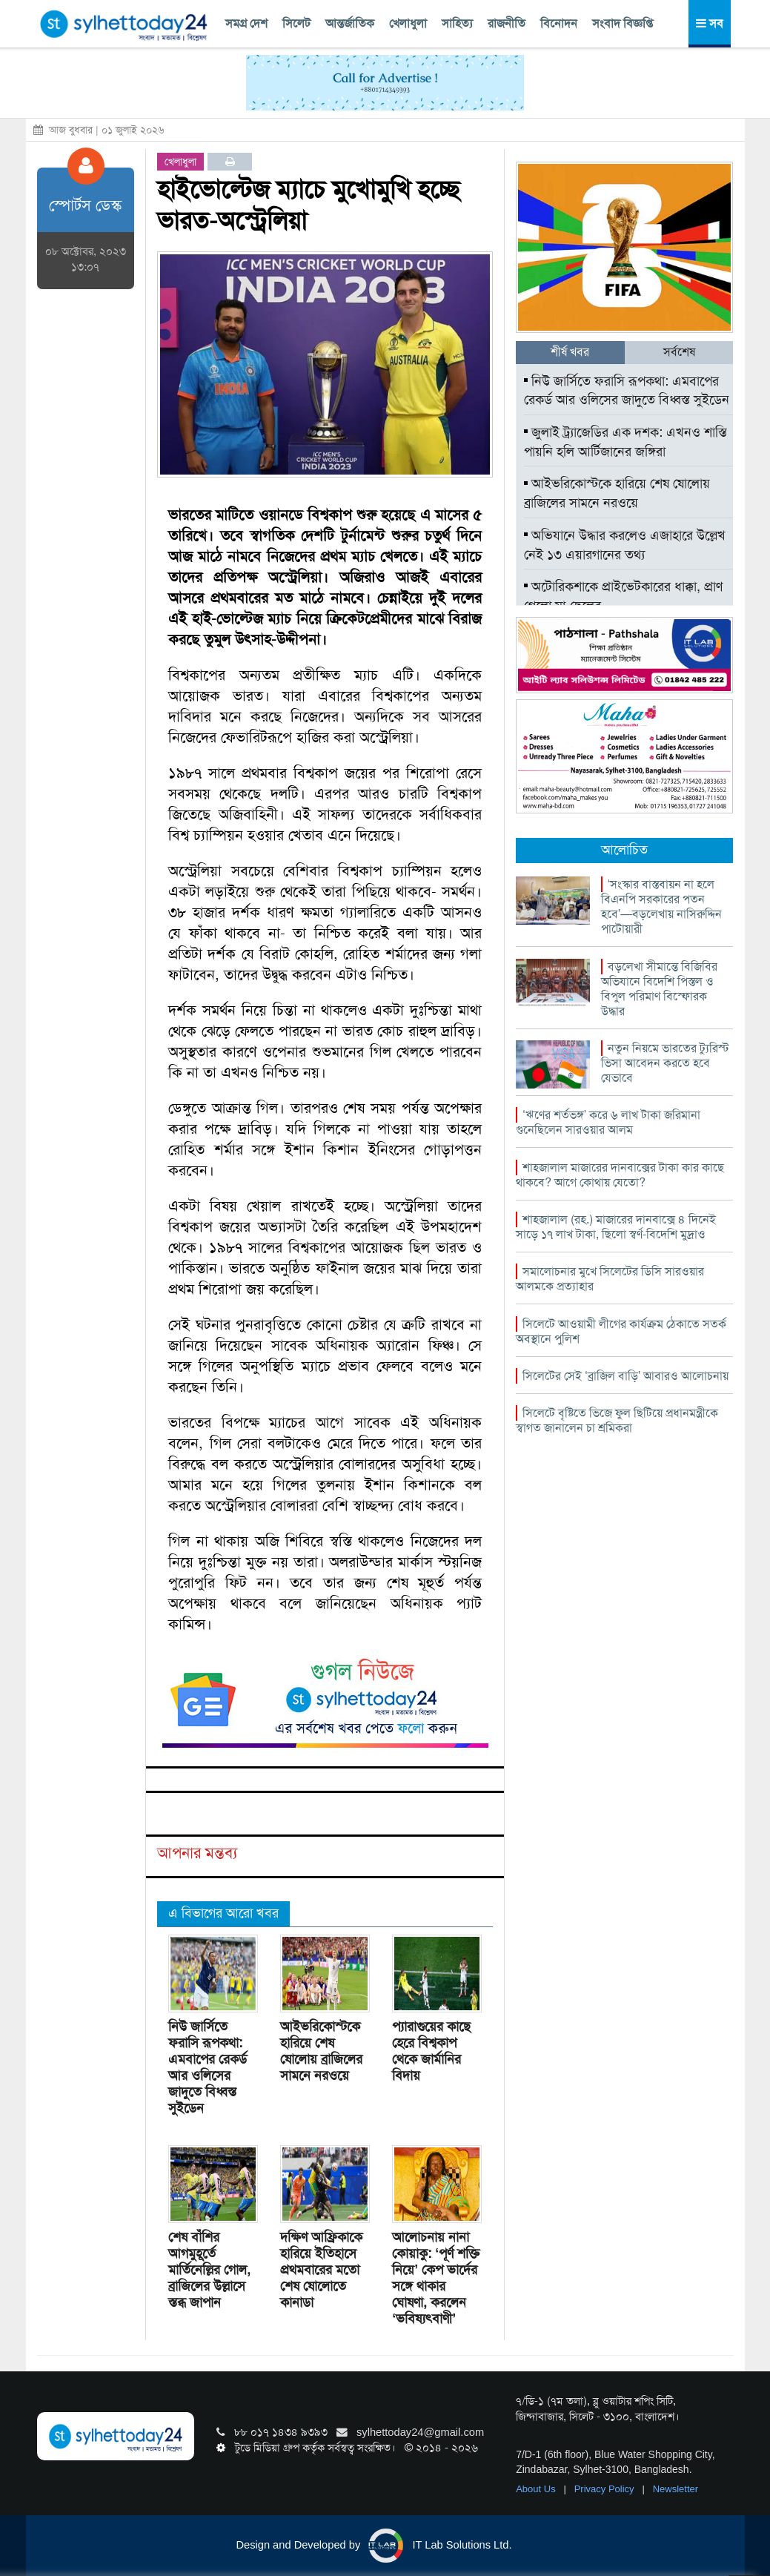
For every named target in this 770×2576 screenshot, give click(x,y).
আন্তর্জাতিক (349, 23)
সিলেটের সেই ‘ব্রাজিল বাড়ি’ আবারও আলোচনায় (625, 1376)
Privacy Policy (605, 2488)
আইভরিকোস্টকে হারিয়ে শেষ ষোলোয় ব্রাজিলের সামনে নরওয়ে (321, 2051)
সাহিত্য (457, 23)
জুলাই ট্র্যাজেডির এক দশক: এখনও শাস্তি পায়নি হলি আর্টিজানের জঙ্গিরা (625, 441)
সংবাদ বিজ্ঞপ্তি (622, 23)
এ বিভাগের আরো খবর (223, 1913)
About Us (537, 2488)
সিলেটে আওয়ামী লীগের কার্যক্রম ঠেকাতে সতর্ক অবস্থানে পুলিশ (621, 1331)
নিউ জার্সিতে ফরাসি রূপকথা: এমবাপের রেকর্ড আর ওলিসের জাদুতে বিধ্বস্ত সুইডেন (207, 2067)
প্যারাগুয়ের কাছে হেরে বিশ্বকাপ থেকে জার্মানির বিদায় (431, 2051)
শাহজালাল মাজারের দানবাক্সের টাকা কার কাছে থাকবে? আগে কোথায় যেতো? (620, 1175)
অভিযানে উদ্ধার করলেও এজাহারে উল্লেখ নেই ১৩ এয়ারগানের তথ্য (625, 545)
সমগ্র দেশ (246, 23)
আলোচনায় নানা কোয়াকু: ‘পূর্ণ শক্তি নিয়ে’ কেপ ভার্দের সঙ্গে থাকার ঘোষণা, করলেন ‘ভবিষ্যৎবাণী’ (435, 2278)
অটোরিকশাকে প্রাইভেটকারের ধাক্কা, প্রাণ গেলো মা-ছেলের (623, 596)
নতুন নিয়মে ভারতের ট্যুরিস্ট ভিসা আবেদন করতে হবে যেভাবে (665, 1063)
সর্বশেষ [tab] (679, 352)
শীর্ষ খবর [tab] (570, 352)
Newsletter (675, 2488)
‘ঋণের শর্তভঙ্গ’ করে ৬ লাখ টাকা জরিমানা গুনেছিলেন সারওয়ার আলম (608, 1122)
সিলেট (296, 23)
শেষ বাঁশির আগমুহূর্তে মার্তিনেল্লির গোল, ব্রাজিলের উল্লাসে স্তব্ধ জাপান (209, 2269)
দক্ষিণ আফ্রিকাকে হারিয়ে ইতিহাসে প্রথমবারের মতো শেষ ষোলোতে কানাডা (321, 2269)
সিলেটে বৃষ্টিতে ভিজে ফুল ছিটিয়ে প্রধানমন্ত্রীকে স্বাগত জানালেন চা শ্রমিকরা (617, 1420)
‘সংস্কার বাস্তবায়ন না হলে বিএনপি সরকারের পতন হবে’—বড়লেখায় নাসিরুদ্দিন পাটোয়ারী (662, 906)
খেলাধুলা (408, 23)
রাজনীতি (506, 23)
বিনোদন (558, 23)
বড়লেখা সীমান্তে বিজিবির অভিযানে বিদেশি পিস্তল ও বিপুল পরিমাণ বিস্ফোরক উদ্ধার (659, 989)
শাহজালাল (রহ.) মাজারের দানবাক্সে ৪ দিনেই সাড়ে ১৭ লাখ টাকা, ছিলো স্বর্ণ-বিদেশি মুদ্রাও (616, 1227)
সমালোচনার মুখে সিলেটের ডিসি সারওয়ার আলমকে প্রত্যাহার (610, 1279)
